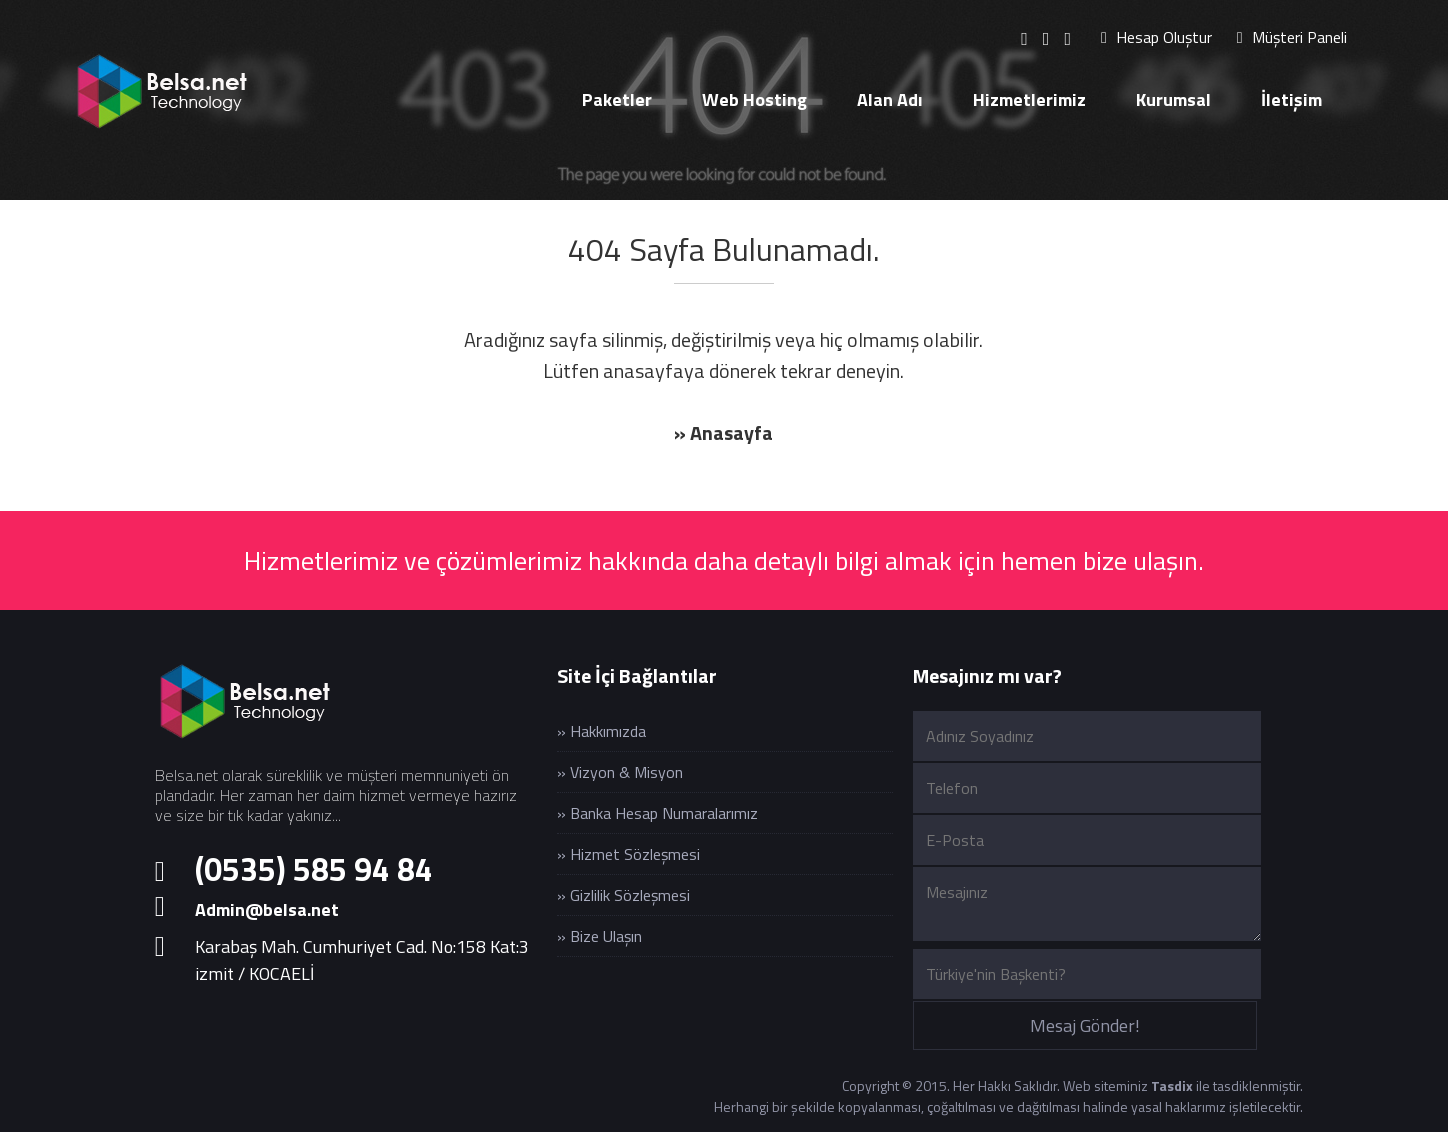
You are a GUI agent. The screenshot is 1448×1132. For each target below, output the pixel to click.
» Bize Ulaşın (599, 936)
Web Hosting (754, 99)
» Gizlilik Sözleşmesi (623, 895)
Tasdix (1172, 1085)
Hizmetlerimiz (1029, 99)
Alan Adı (890, 99)
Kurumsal (1173, 99)
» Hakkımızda (601, 731)
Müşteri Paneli (1292, 37)
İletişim (1291, 99)
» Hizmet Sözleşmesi (628, 854)
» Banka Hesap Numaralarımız (657, 813)
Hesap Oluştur (1156, 37)
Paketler (617, 99)
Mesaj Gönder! (1085, 1025)
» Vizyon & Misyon (620, 772)
